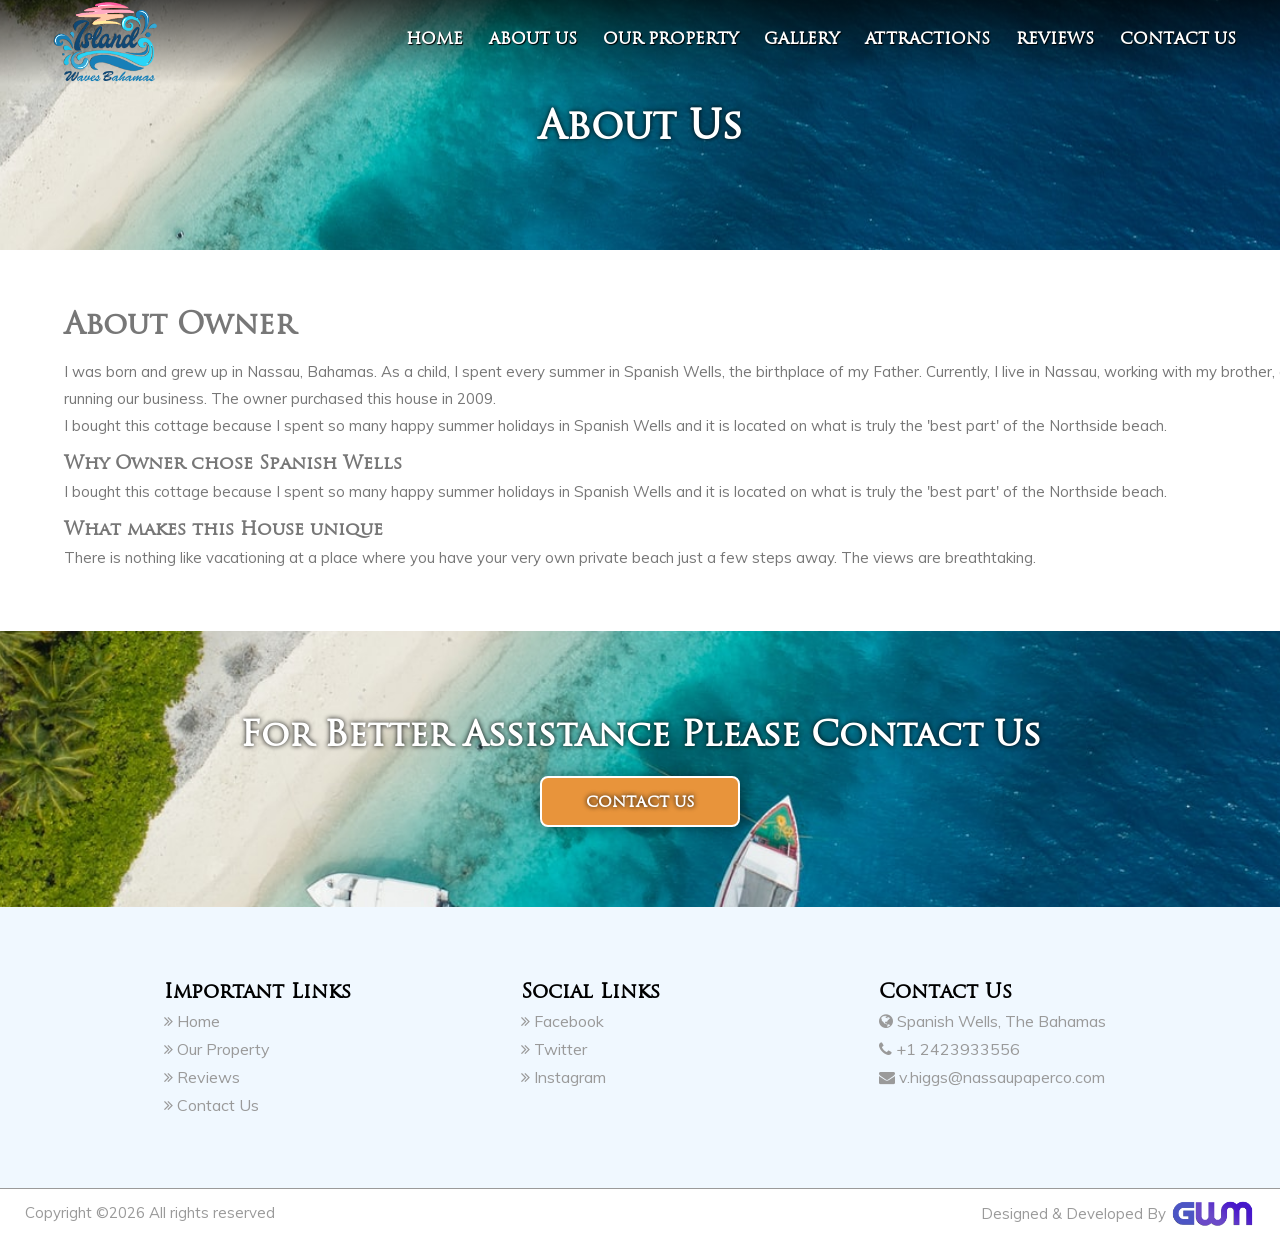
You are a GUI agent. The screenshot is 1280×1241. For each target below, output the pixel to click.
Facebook (562, 1021)
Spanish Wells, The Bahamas (992, 1021)
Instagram (563, 1077)
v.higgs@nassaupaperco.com (992, 1077)
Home (434, 38)
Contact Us (211, 1105)
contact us (1178, 38)
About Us (533, 38)
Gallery (801, 38)
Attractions (927, 38)
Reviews (1055, 38)
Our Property (670, 38)
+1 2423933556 (949, 1049)
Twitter (554, 1049)
